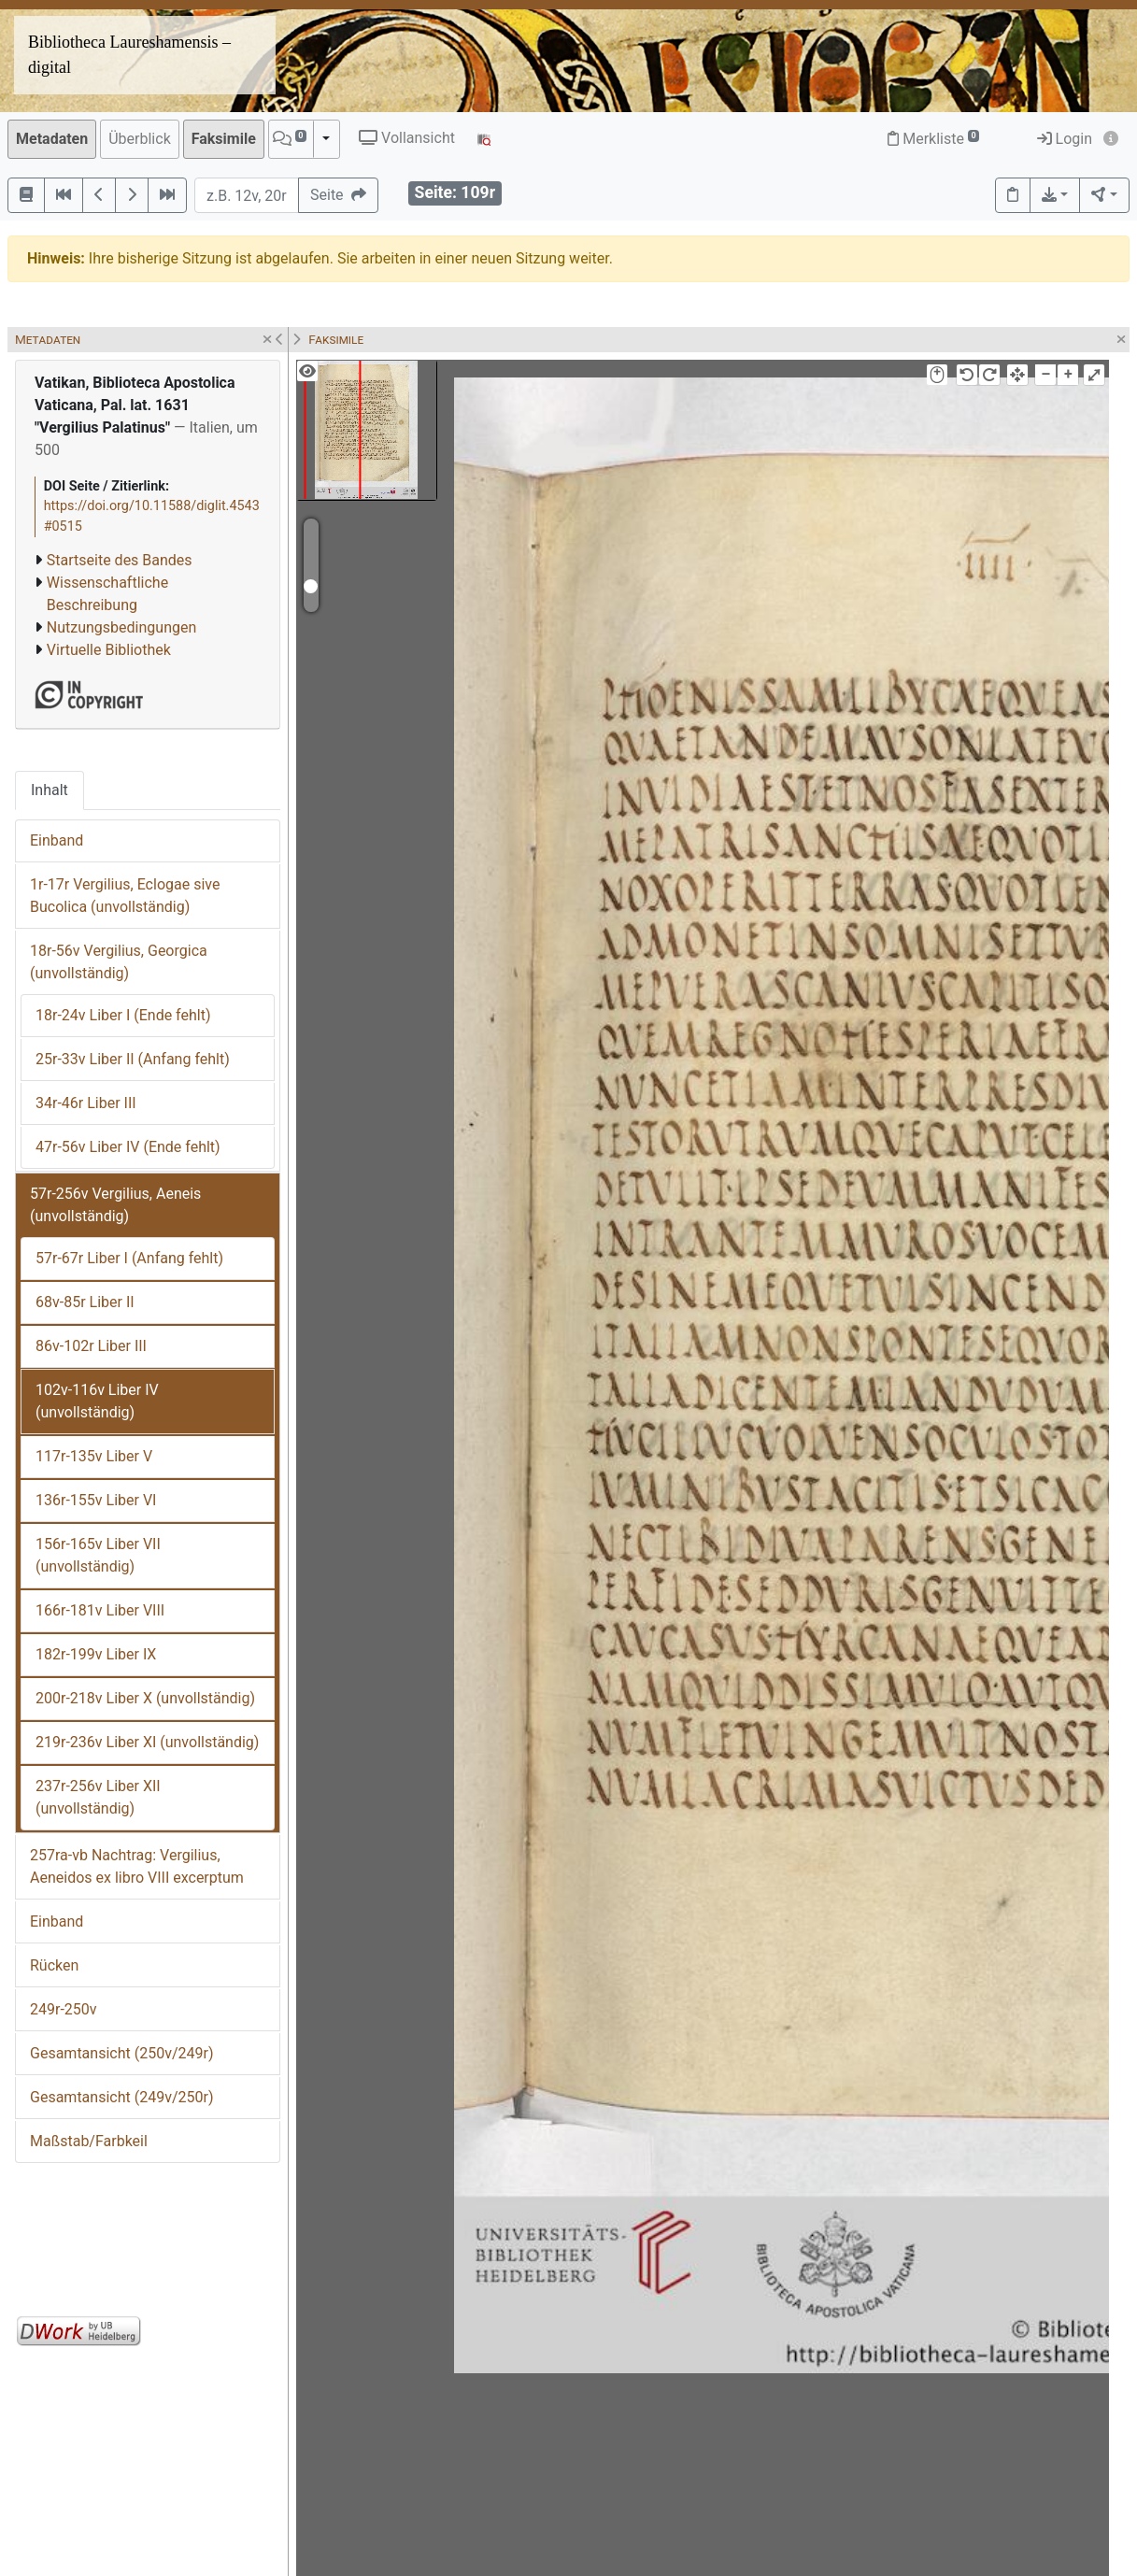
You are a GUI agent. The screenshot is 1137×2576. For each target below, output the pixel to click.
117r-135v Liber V (94, 1456)
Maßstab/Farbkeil (89, 2141)
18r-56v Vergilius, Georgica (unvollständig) (118, 962)
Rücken (54, 1965)
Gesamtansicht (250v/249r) (121, 2053)
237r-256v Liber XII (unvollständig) (98, 1797)
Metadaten (52, 139)
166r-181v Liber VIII (100, 1610)
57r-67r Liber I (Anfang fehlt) (129, 1258)
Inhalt (49, 790)
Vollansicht (407, 138)
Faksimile (224, 139)
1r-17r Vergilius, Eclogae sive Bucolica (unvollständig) (125, 895)
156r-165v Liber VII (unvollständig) (98, 1555)
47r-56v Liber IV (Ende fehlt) (128, 1147)
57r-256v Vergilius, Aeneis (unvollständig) (115, 1205)
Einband (56, 840)
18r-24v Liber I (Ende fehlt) (123, 1015)
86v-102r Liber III (91, 1346)
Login (1064, 139)
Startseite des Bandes (119, 560)
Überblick (139, 139)
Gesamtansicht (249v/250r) (121, 2097)
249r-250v (63, 2009)
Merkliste (933, 139)
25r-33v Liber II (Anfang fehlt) (133, 1059)
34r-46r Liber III (86, 1103)
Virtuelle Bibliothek (109, 650)
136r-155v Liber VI (96, 1500)
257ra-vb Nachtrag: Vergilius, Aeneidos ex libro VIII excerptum (137, 1866)
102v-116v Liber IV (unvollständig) (97, 1401)
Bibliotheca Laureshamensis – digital (129, 55)
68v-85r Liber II (85, 1302)
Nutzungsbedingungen (121, 627)
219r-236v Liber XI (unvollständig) (147, 1742)
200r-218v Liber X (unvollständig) (145, 1698)
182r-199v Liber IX (96, 1654)
